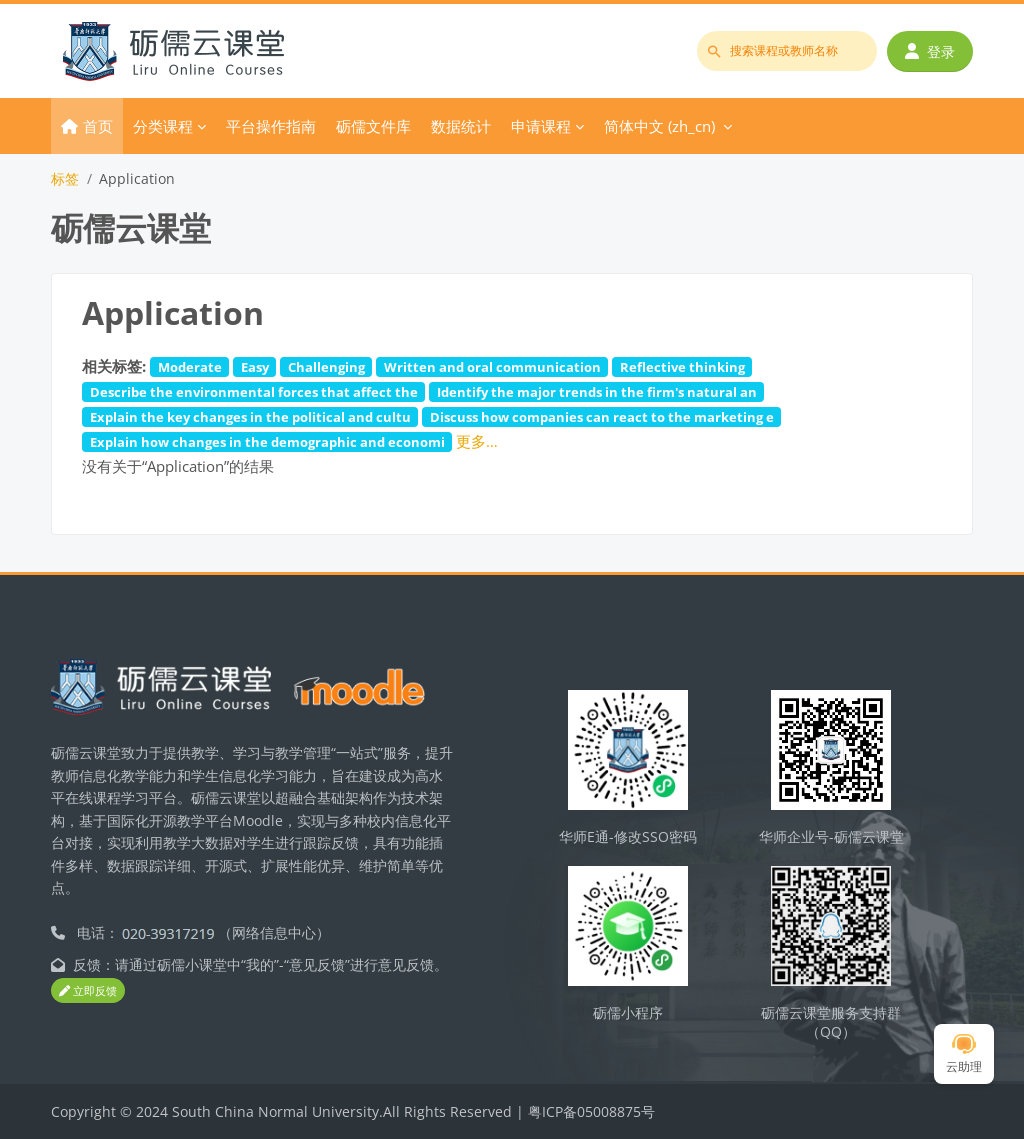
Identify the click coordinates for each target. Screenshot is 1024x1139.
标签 (65, 178)
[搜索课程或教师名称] (787, 51)
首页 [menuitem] (98, 126)
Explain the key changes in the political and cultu (250, 417)
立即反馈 (88, 990)
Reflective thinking (682, 367)
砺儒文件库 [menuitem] (373, 126)
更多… (477, 441)
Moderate (190, 367)
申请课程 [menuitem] (541, 126)
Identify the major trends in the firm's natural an (597, 392)
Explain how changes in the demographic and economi (267, 442)
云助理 (964, 1054)
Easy (255, 367)
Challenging (326, 367)
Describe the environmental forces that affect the (254, 392)
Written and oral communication (492, 367)
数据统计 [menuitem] (461, 126)
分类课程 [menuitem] (163, 126)
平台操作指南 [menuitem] (271, 126)
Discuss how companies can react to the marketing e (602, 417)
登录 (930, 51)
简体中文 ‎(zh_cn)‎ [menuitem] (659, 126)
